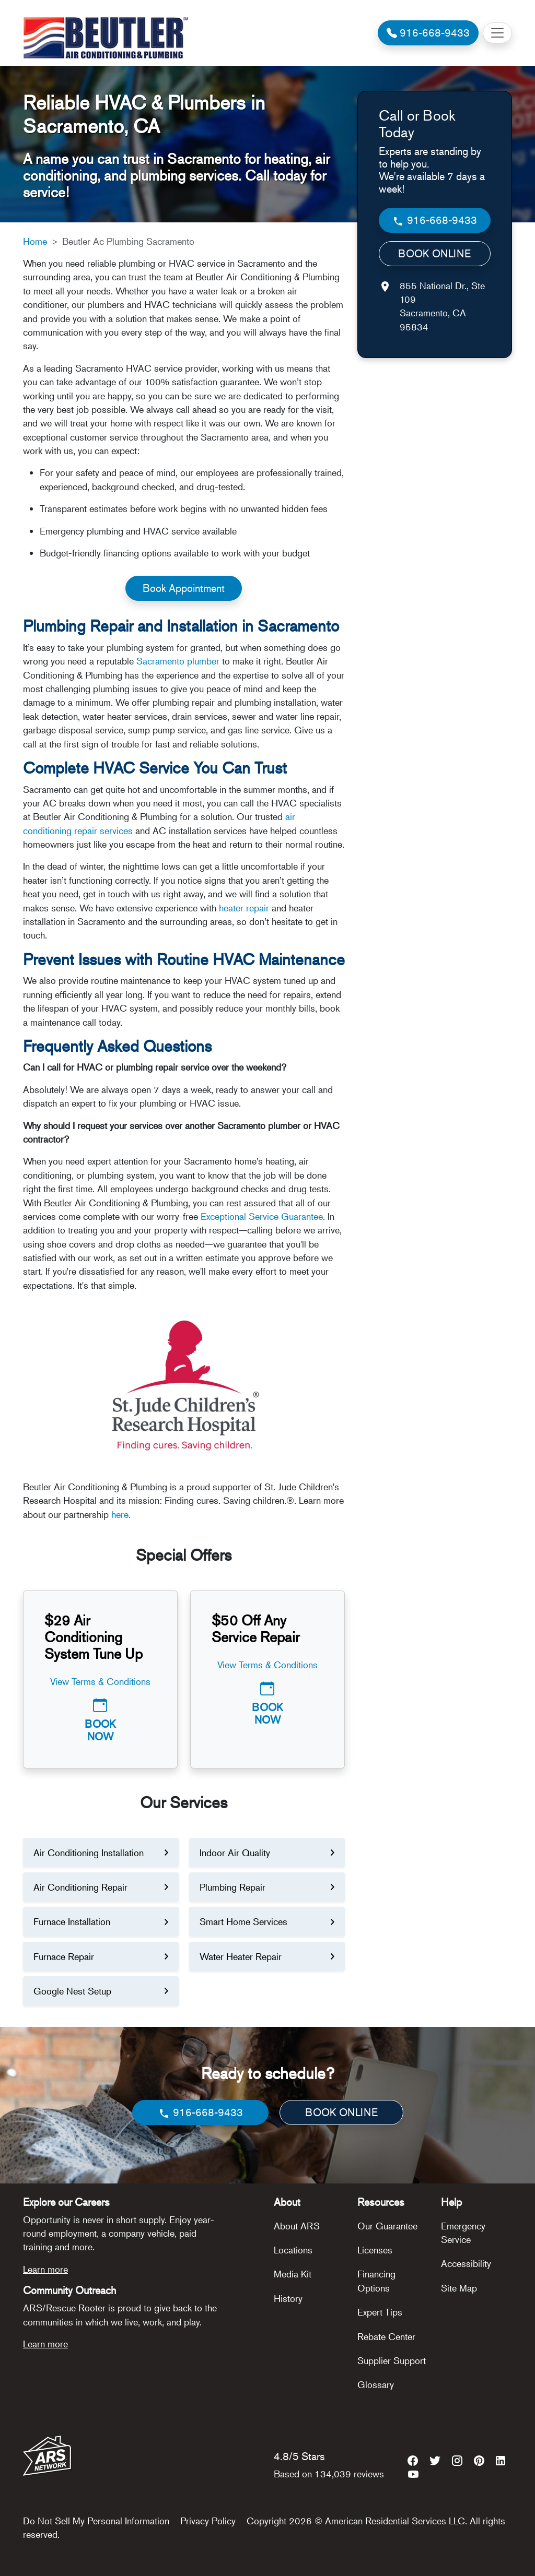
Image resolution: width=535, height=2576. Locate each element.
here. (121, 1514)
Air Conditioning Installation (88, 1852)
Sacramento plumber (177, 661)
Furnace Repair (63, 1956)
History (288, 2298)
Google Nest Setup (72, 1991)
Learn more (45, 2269)
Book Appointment (184, 588)
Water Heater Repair (241, 1956)
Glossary (375, 2384)
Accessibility (466, 2263)
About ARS (297, 2225)
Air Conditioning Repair (80, 1887)
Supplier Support (391, 2360)
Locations (293, 2250)
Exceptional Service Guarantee (262, 1216)
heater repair (244, 907)
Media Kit (292, 2274)
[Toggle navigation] (497, 32)
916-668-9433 (434, 220)
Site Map (459, 2288)
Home (35, 241)
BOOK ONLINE (434, 253)
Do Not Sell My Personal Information (96, 2520)
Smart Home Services (243, 1921)
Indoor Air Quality (235, 1852)
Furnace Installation (71, 1921)
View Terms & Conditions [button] (100, 1681)
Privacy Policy (208, 2520)
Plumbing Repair (232, 1887)
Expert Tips (379, 2312)
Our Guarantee (387, 2225)
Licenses (374, 2250)
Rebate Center (386, 2336)
